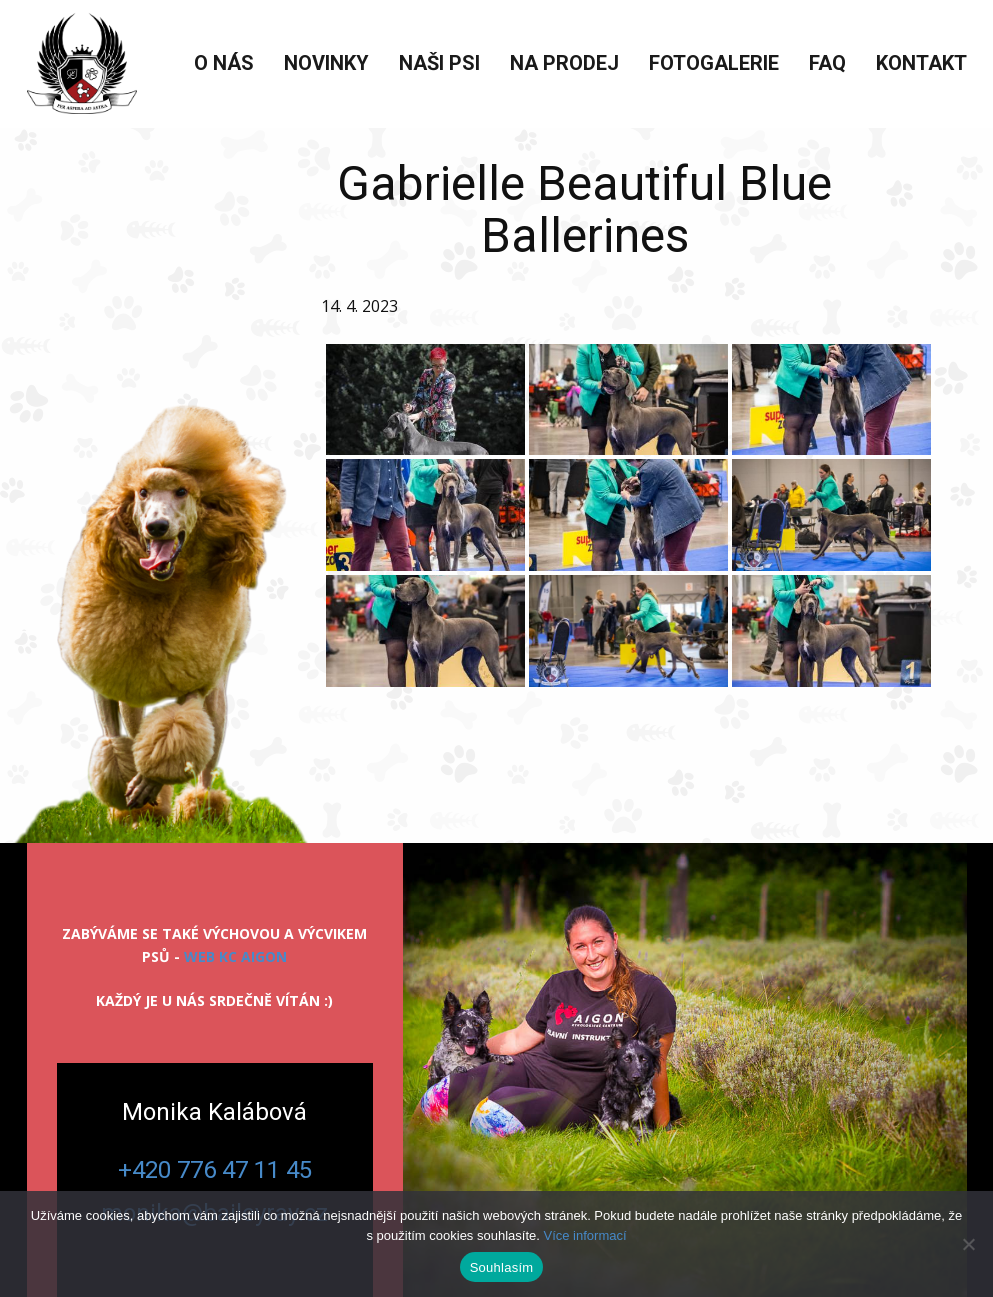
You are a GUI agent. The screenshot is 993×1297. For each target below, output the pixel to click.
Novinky (326, 63)
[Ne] (968, 1244)
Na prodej (564, 63)
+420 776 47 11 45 (215, 1170)
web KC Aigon (235, 956)
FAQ (827, 63)
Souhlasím (502, 1267)
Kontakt (921, 63)
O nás (224, 63)
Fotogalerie (714, 63)
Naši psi (439, 63)
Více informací (584, 1235)
